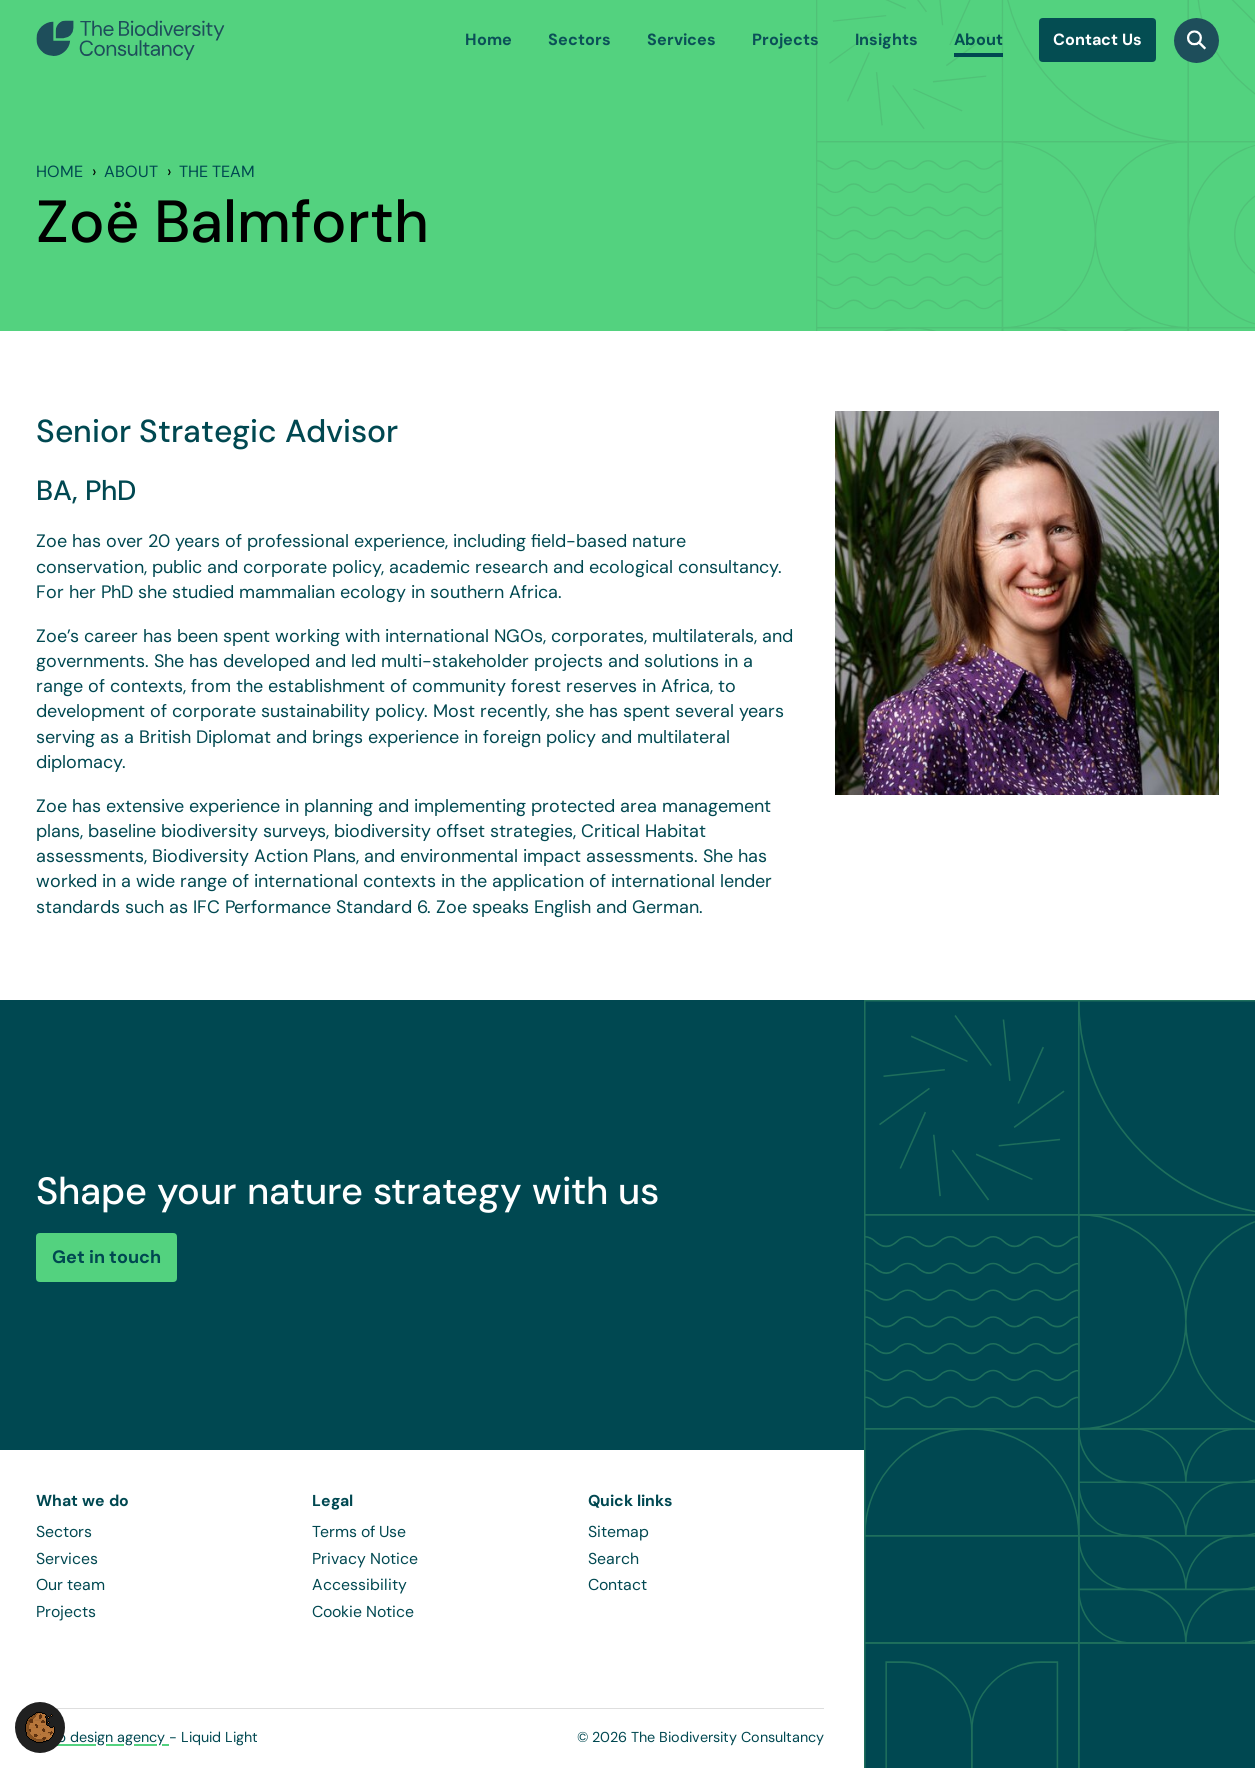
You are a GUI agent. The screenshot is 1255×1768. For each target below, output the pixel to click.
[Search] (1196, 40)
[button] (40, 1726)
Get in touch (106, 1257)
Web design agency (102, 1737)
